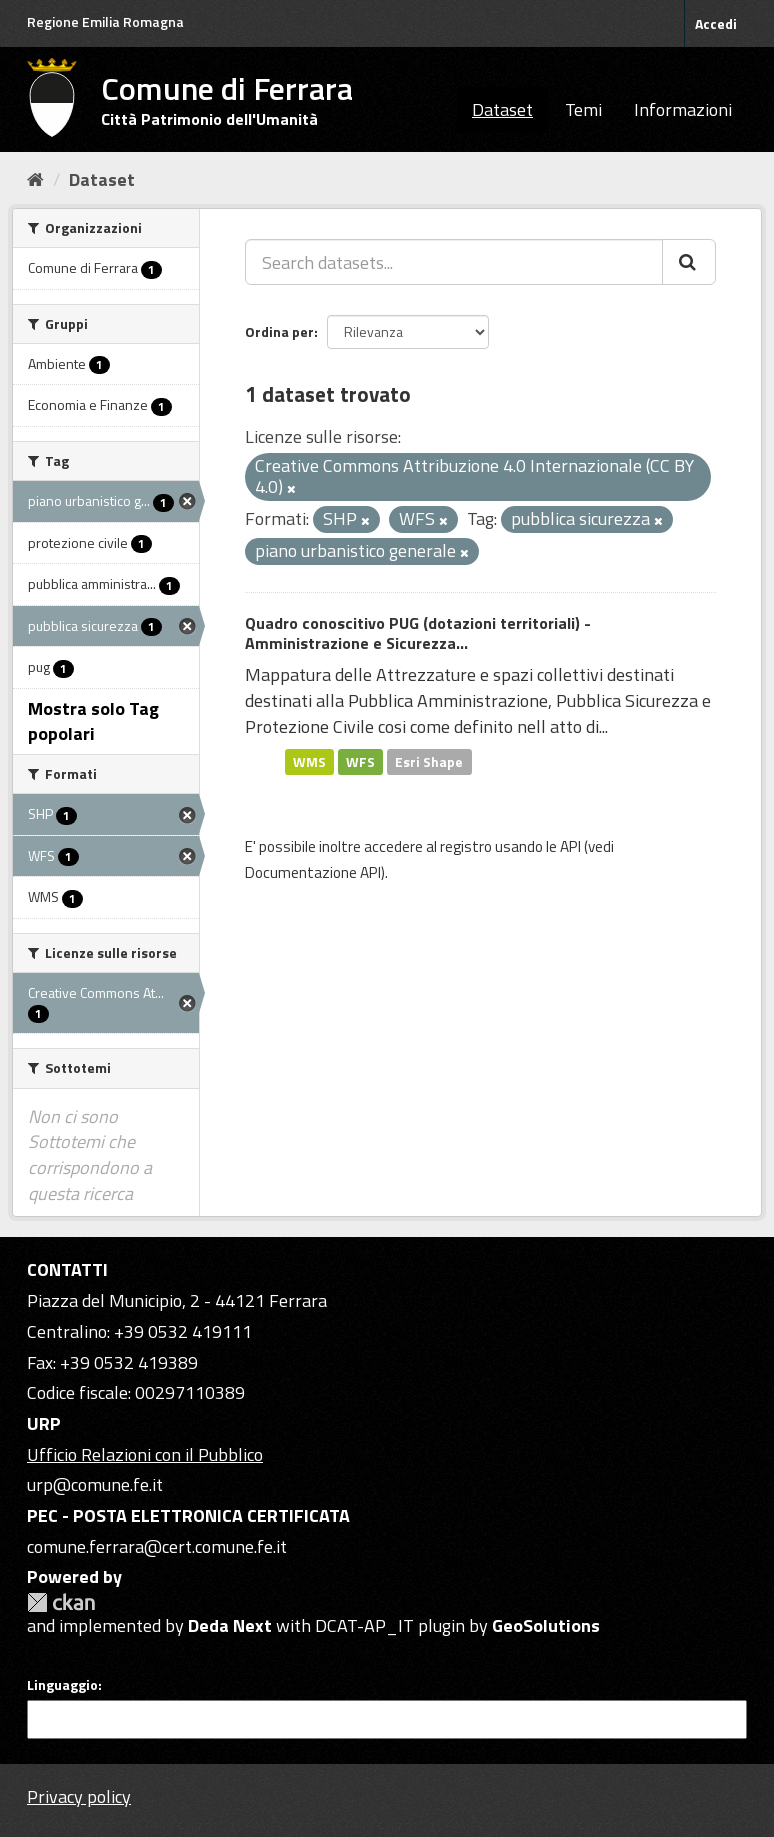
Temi (583, 109)
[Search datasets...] (454, 262)
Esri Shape (429, 761)
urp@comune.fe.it (95, 1484)
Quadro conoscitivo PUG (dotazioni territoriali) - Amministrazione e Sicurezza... (418, 633)
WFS (360, 761)
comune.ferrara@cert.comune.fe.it (157, 1546)
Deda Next (230, 1625)
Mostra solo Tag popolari (93, 721)
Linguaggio (62, 1685)
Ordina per (279, 331)
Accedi (716, 23)
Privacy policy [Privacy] (79, 1796)
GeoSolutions (546, 1625)
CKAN (61, 1602)
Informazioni (683, 109)
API (570, 846)
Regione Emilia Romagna (105, 21)
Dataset (502, 109)
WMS (309, 761)
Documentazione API (313, 872)
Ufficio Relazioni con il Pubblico (145, 1454)
